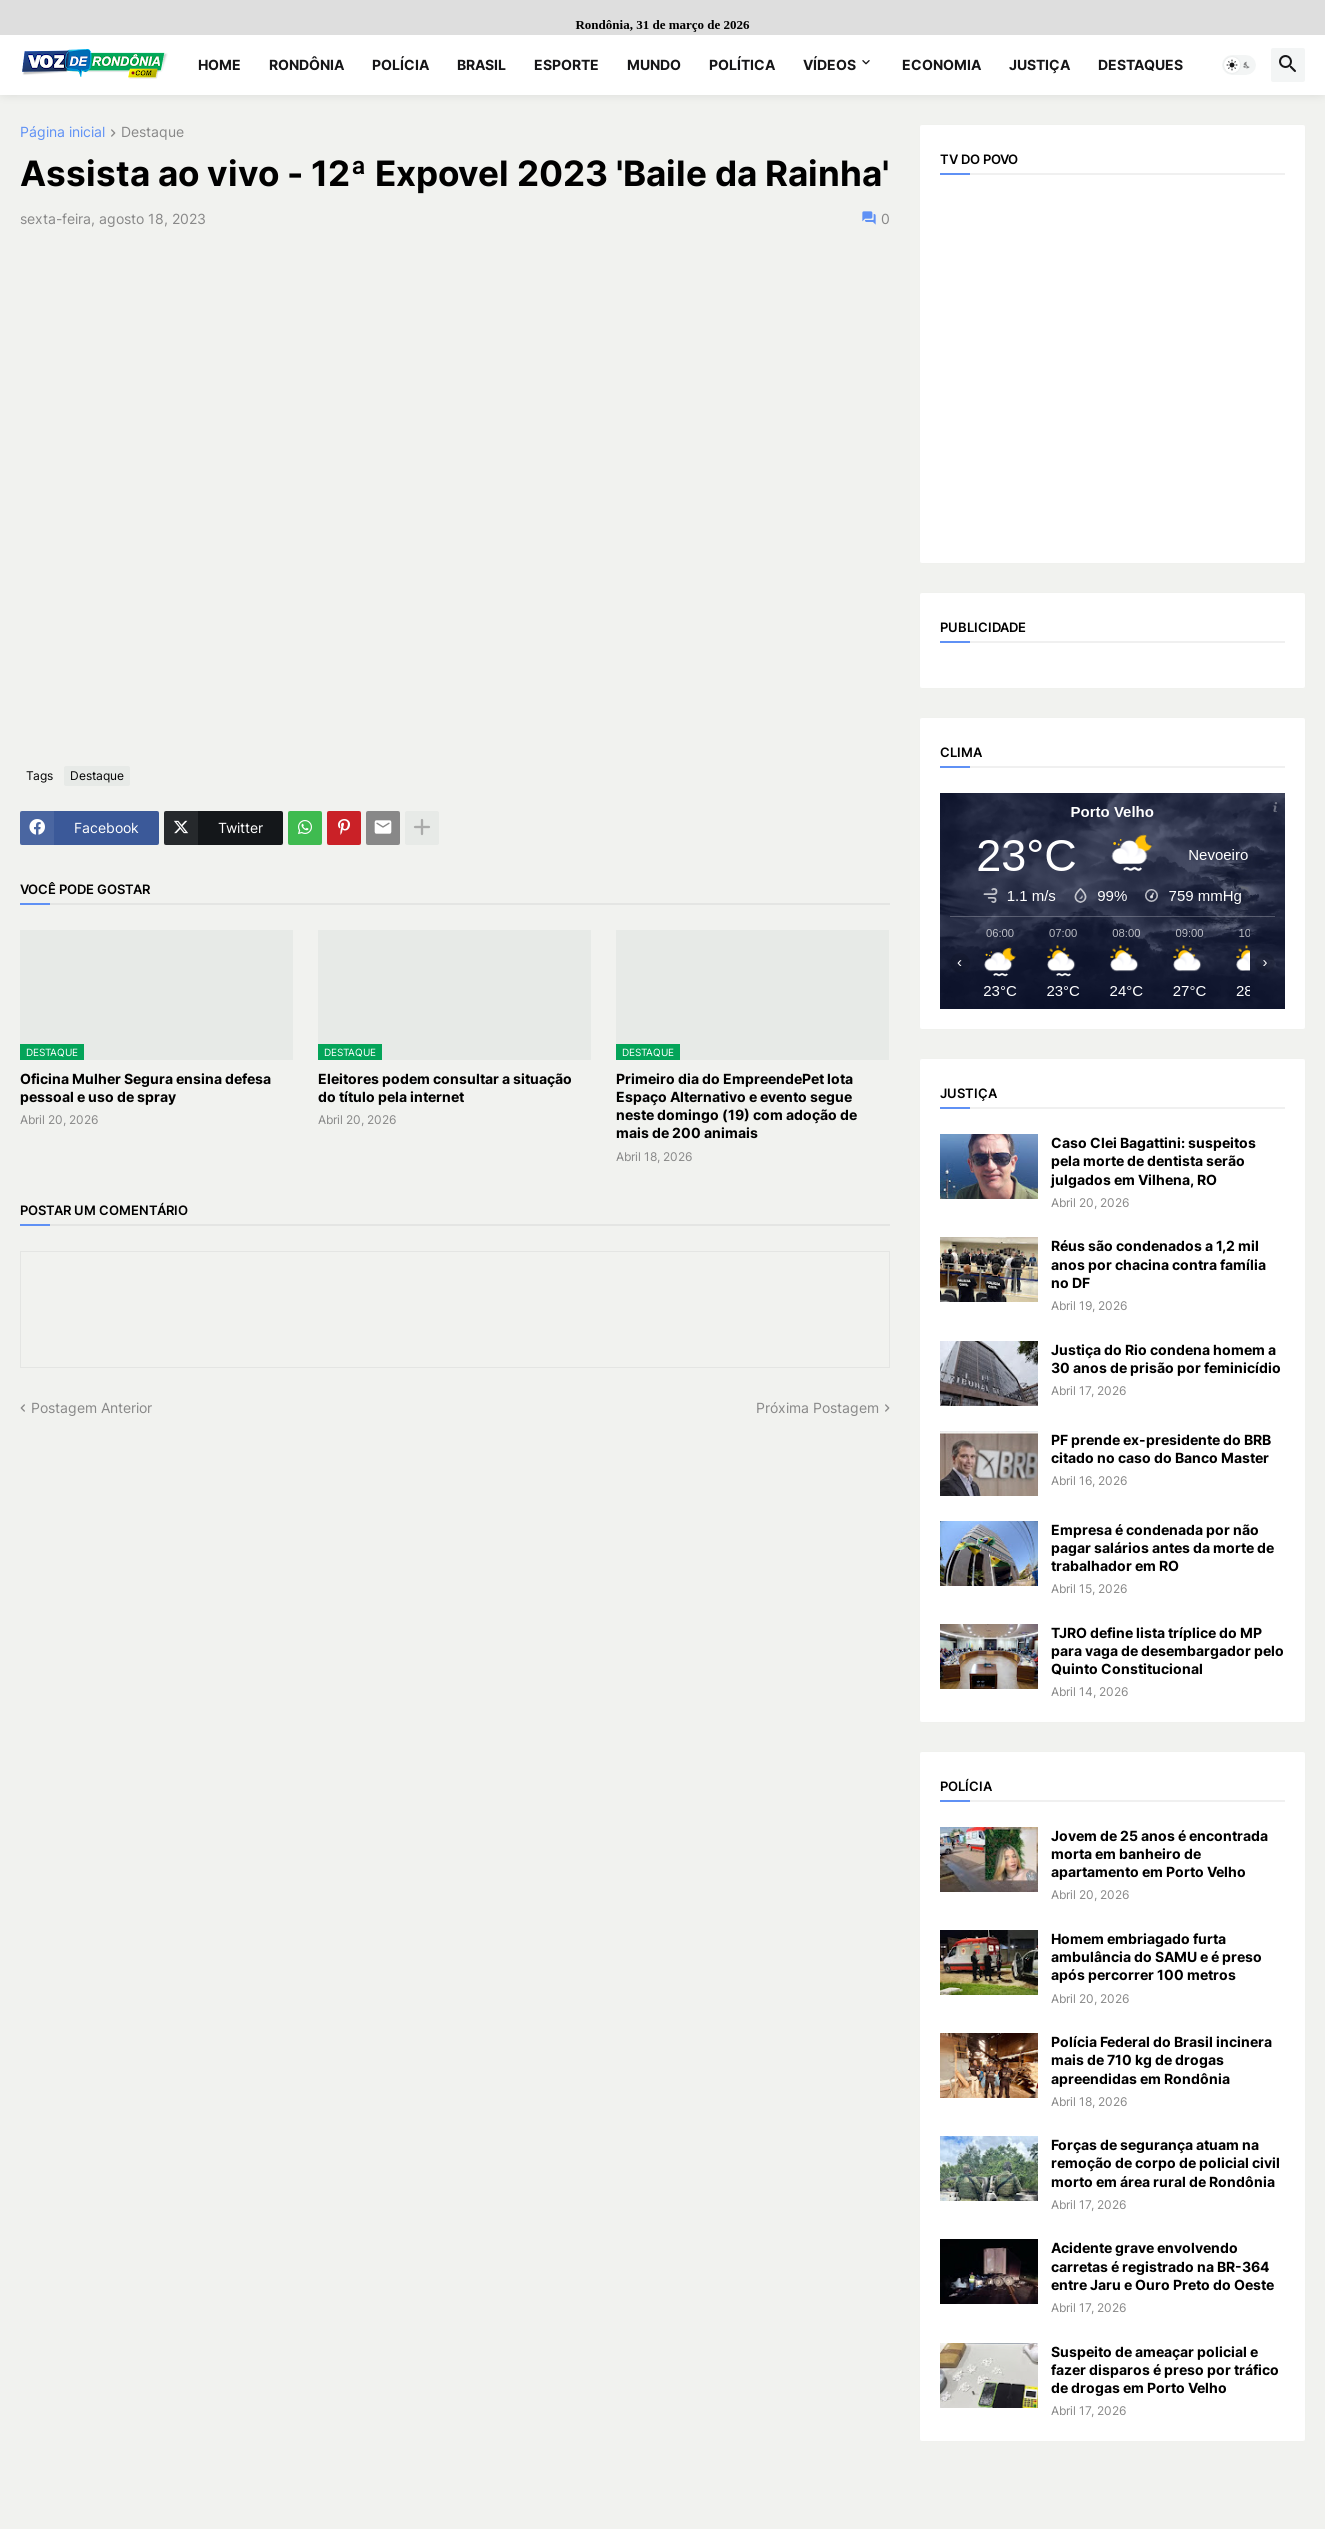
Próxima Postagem (817, 1407)
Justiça (1039, 64)
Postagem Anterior (91, 1407)
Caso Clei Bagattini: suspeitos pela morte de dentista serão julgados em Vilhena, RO (1153, 1160)
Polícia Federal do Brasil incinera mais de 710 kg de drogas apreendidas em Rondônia (1161, 2059)
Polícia (400, 64)
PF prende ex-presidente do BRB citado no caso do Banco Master (1161, 1448)
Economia (941, 64)
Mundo (654, 64)
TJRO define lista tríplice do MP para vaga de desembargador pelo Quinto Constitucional (1167, 1650)
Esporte (566, 64)
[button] (1239, 65)
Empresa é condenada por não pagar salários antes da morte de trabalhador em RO (1162, 1547)
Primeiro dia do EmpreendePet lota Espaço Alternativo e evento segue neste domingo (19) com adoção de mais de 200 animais (736, 1106)
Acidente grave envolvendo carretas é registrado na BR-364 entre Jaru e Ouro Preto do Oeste (1162, 2265)
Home (219, 64)
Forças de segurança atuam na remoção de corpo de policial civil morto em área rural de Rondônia (1165, 2162)
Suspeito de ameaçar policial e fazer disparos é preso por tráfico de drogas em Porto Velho (1165, 2369)
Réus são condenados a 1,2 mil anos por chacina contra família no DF (1158, 1263)
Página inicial (62, 132)
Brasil (481, 64)
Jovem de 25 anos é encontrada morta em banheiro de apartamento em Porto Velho (1159, 1853)
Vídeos (829, 64)
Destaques (1140, 64)
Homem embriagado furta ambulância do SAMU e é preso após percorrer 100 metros (1156, 1956)
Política (742, 64)
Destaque (152, 132)
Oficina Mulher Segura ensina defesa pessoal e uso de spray (145, 1087)
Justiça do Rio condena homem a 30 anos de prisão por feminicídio (1166, 1358)
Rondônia (306, 64)
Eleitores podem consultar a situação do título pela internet (445, 1087)
